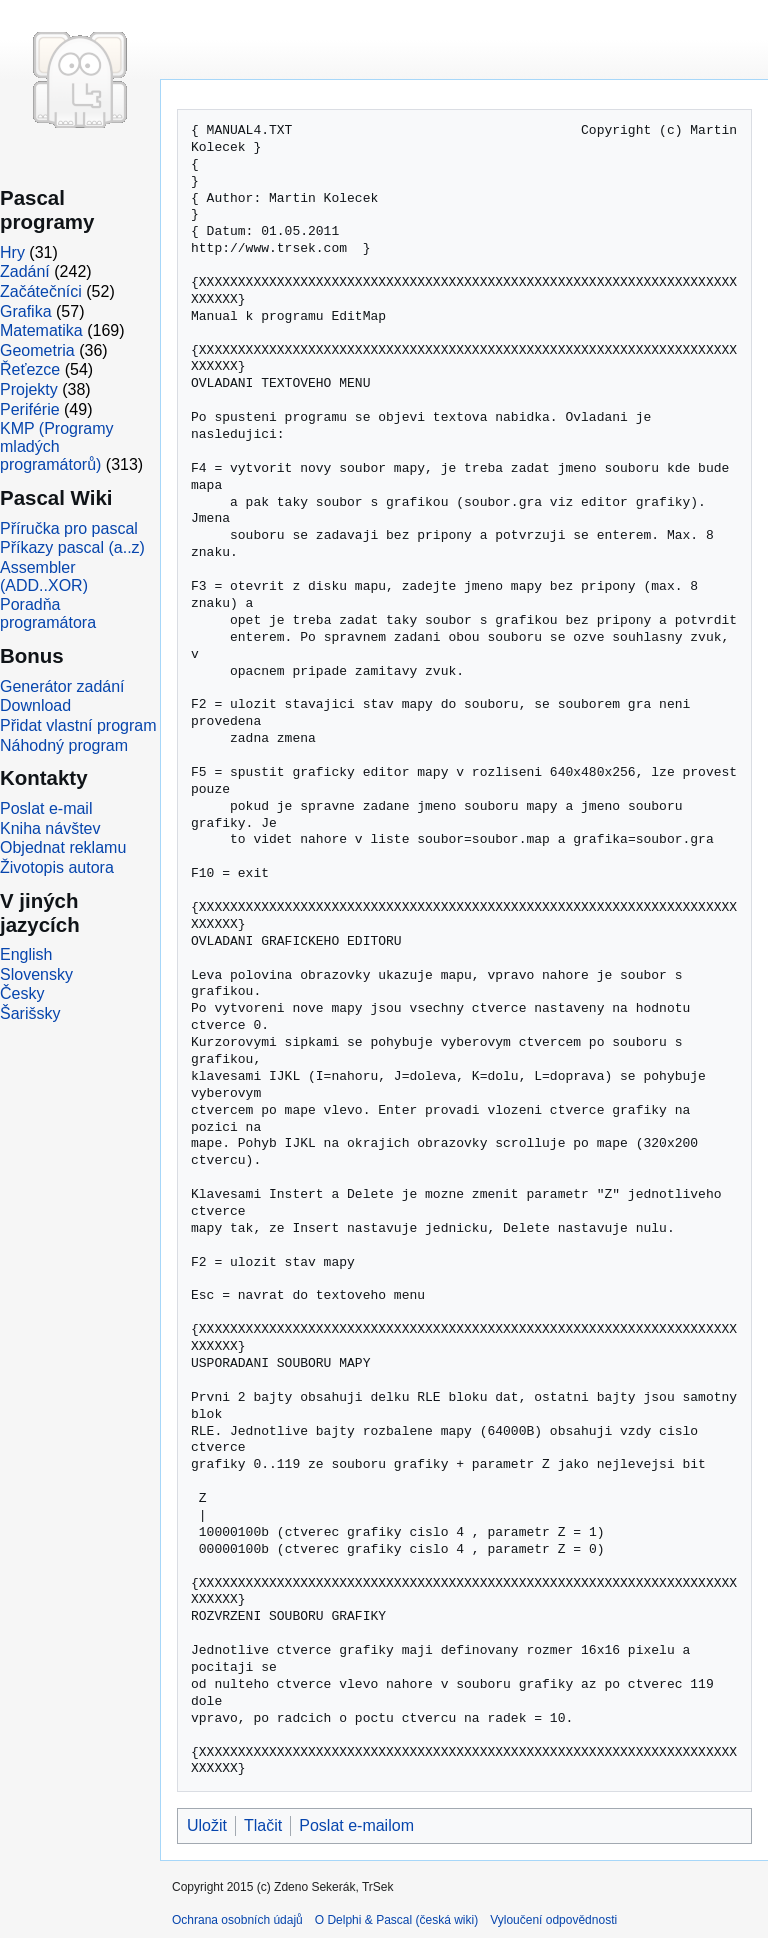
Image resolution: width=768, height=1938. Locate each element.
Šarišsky (30, 1013)
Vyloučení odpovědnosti (553, 1920)
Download (35, 705)
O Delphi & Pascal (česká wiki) (396, 1920)
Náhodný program (64, 745)
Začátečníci (41, 291)
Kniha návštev (50, 828)
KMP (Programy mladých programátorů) (57, 446)
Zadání (25, 271)
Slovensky (36, 974)
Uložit (207, 1825)
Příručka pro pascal (69, 528)
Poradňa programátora (48, 613)
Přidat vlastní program (78, 725)
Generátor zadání (62, 686)
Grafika (26, 311)
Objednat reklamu (63, 847)
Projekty (29, 389)
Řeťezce (30, 369)
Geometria (37, 350)
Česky (22, 993)
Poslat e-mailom (356, 1825)
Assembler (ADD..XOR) (44, 576)
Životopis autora (57, 867)
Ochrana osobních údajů (237, 1920)
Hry (12, 252)
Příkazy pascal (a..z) (72, 547)
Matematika (41, 330)
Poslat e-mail (46, 808)
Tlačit (263, 1825)
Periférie (30, 409)
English (26, 954)
